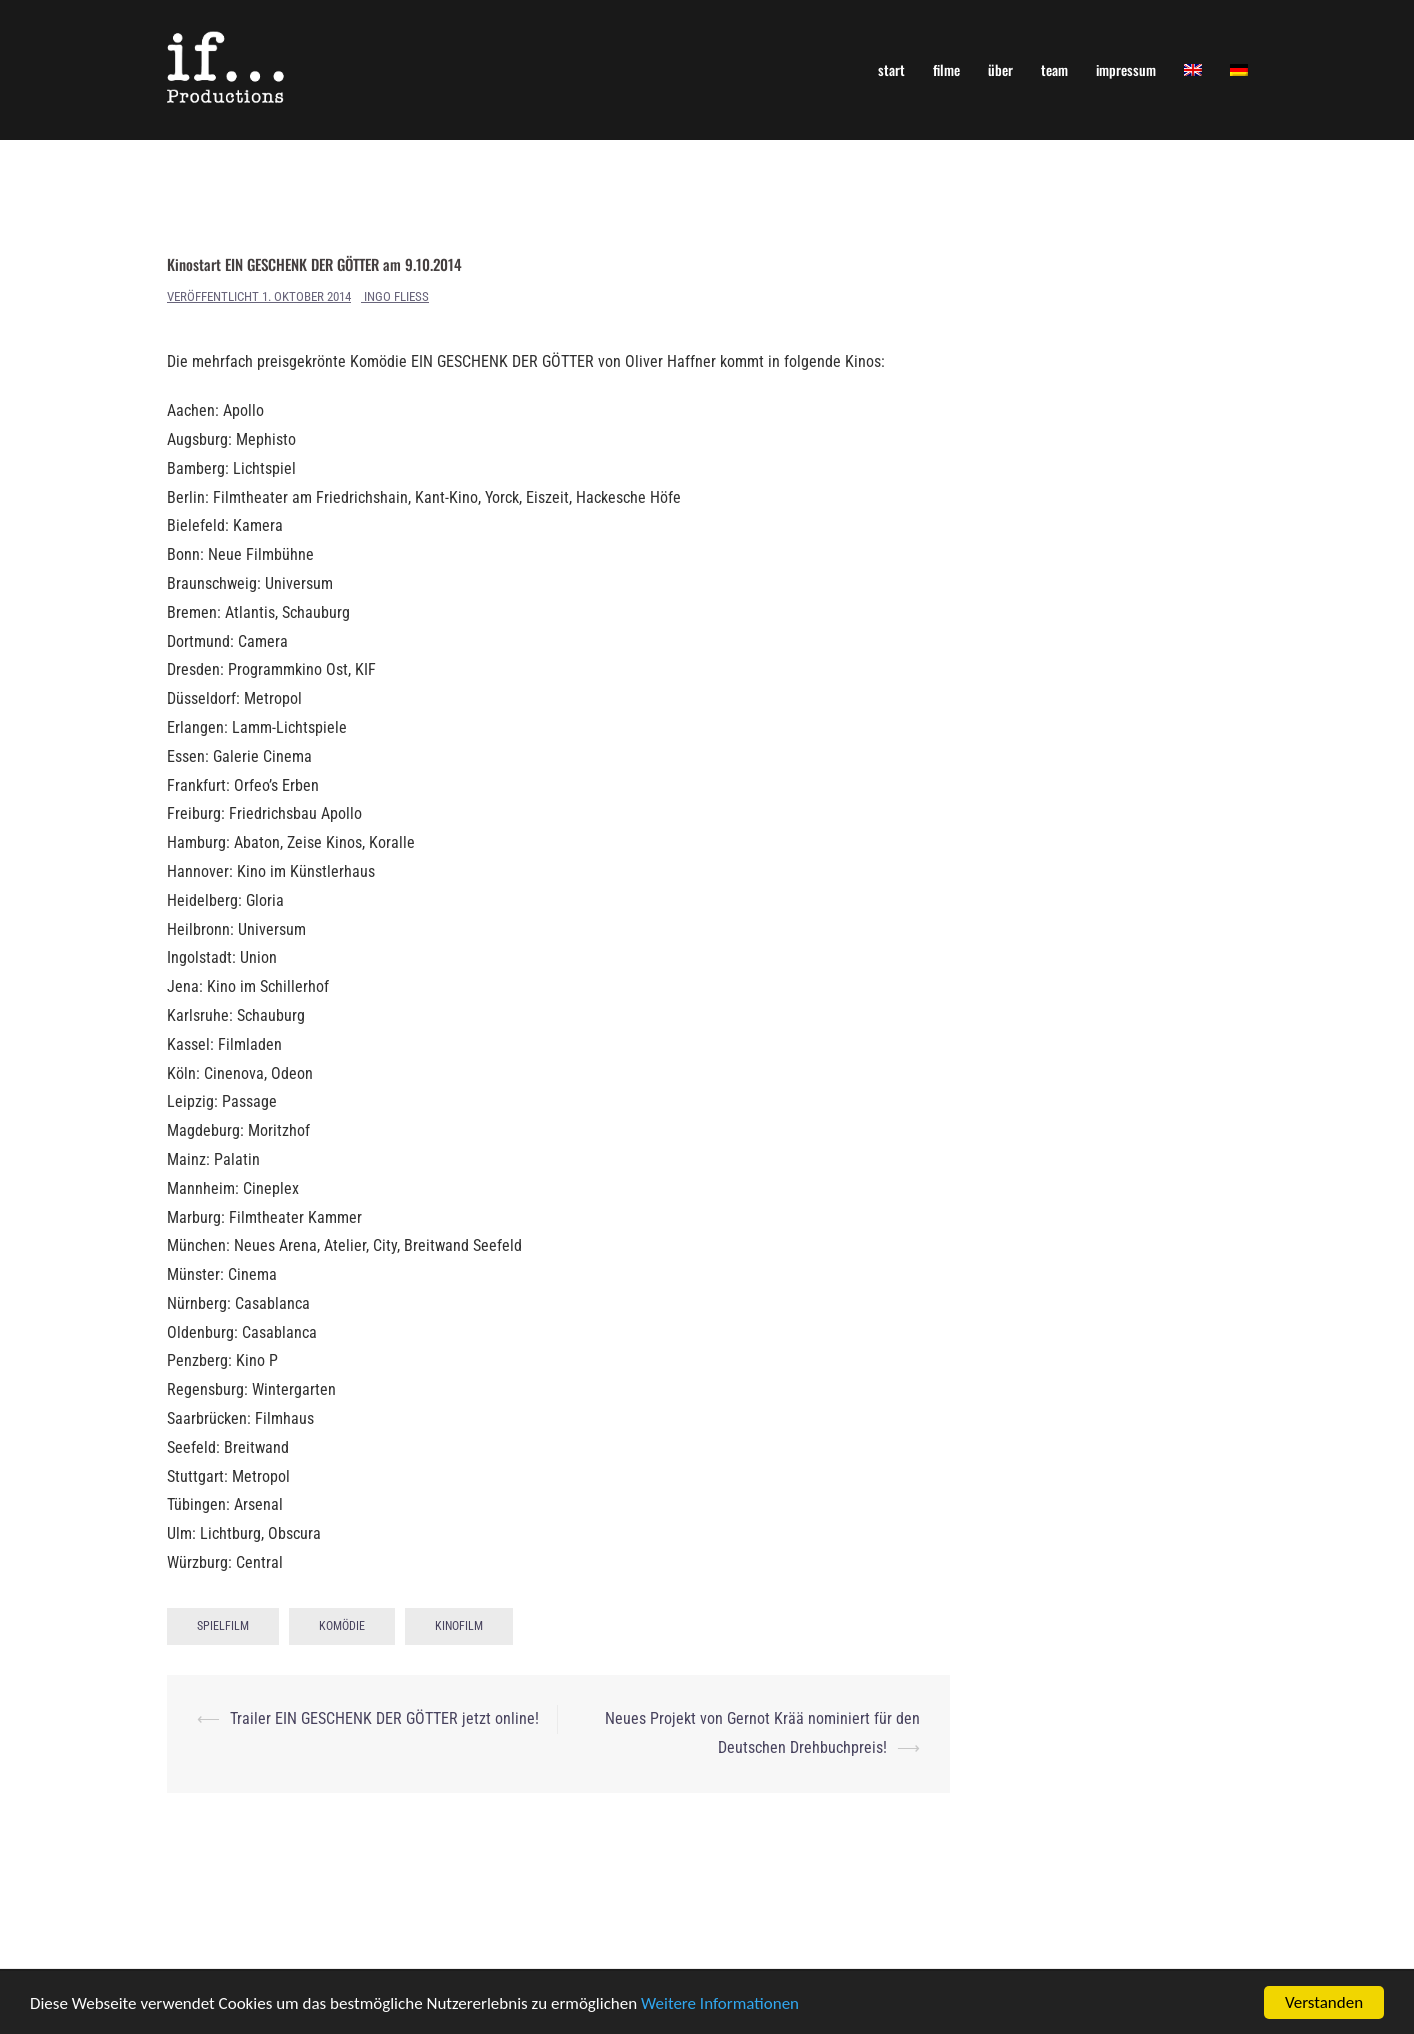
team (1054, 69)
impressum (1126, 69)
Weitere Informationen (720, 2003)
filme (946, 69)
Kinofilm (459, 1626)
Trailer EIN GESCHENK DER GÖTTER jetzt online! (384, 1718)
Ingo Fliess (396, 296)
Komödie (342, 1626)
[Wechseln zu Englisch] (1193, 69)
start (891, 69)
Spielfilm (223, 1626)
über (1000, 69)
